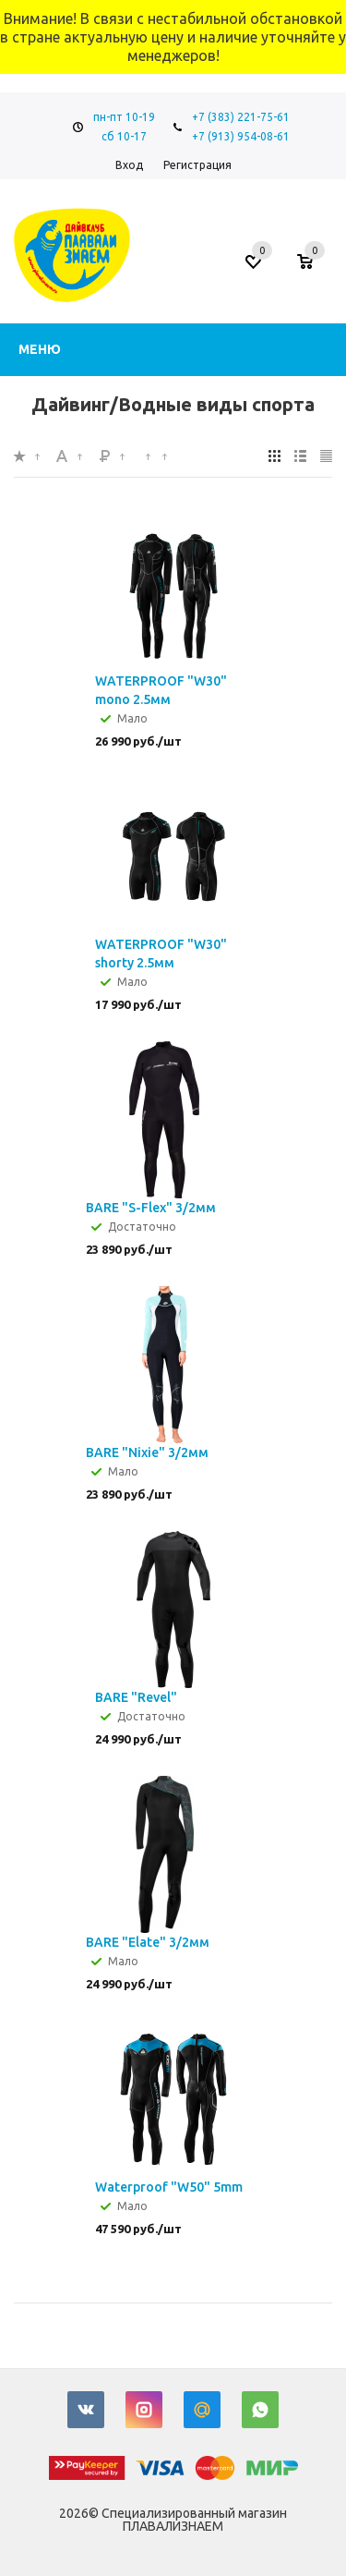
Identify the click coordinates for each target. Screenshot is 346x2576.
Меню (39, 349)
